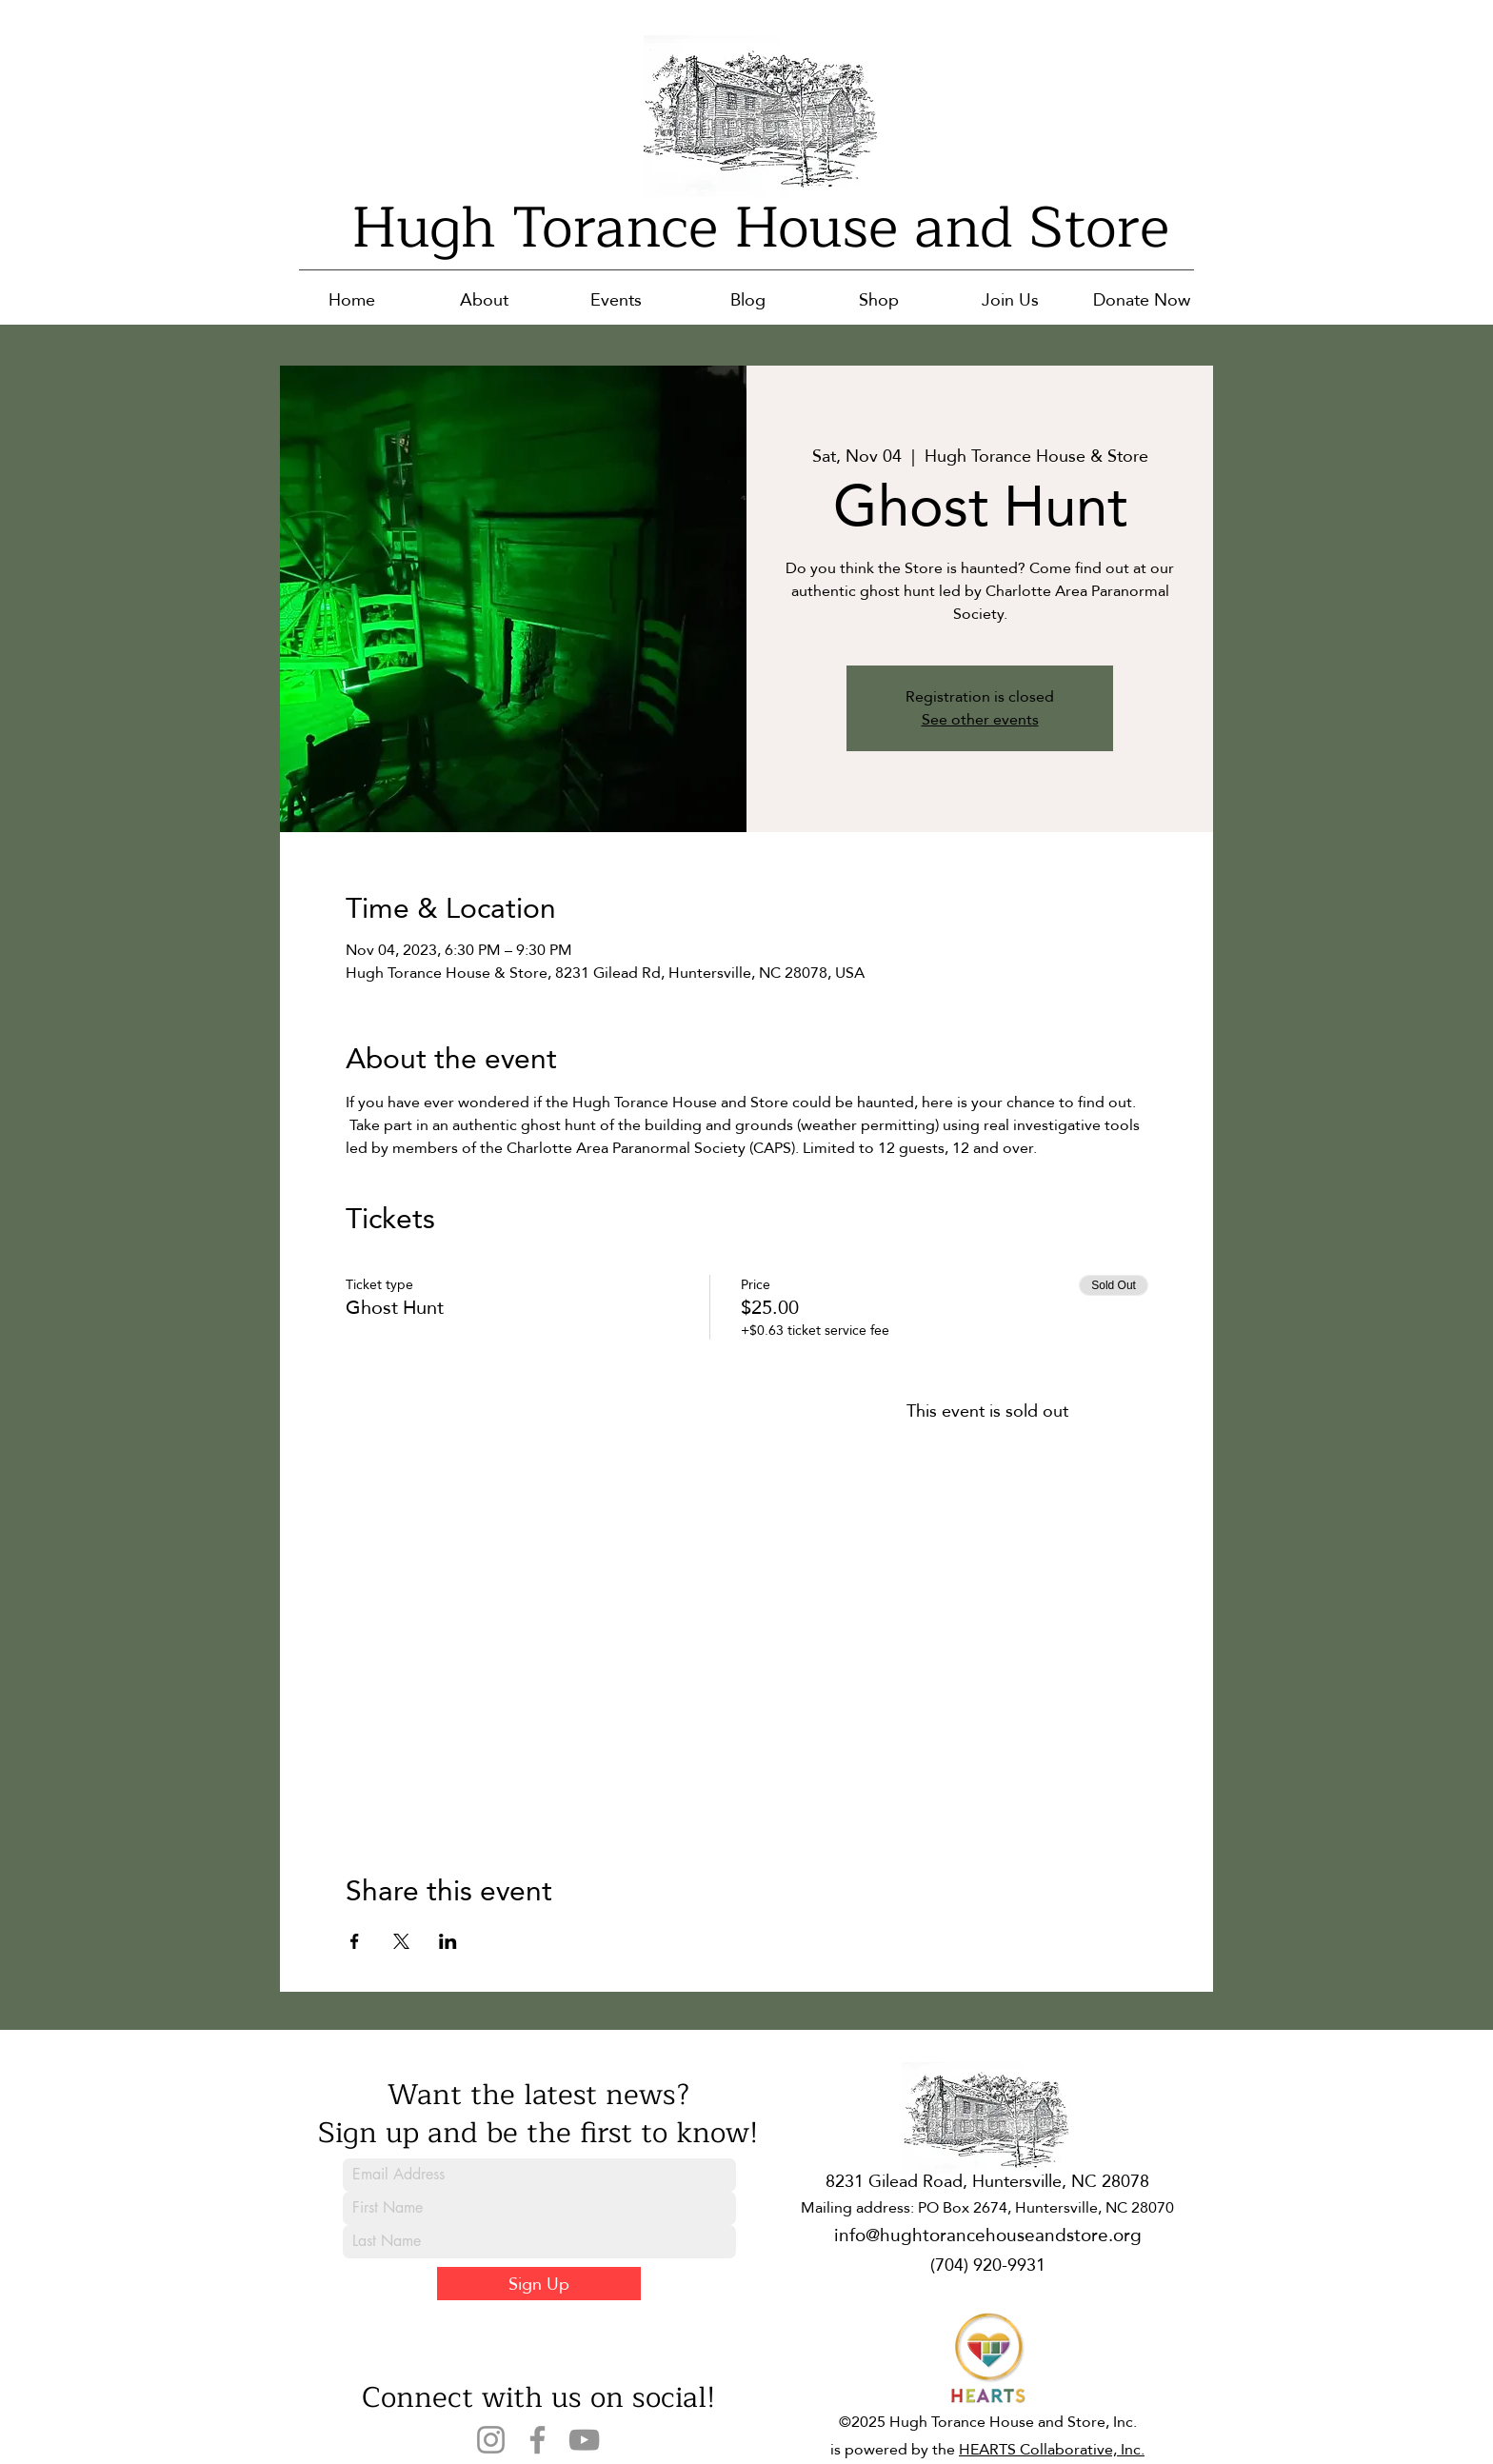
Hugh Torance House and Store (760, 228)
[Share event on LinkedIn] (448, 1941)
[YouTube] (584, 2439)
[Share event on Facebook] (355, 1941)
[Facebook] (537, 2439)
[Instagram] (490, 2439)
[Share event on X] (401, 1941)
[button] (484, 299)
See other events (980, 719)
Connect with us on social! (538, 2397)
